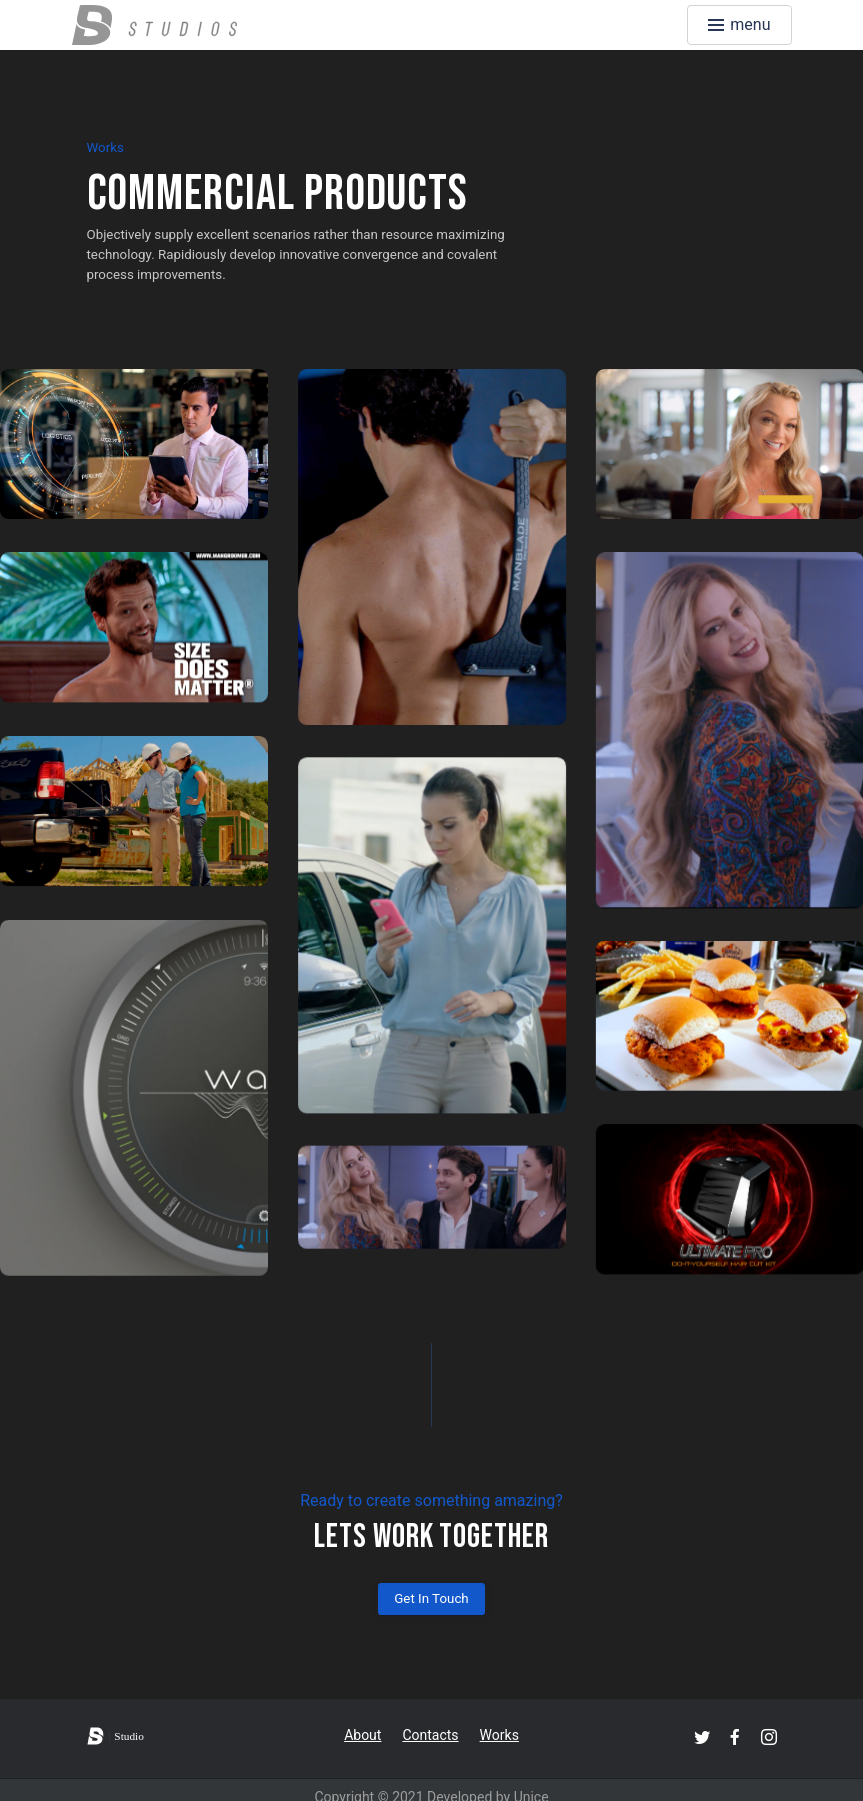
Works (499, 1735)
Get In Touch (431, 1598)
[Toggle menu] (739, 24)
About (362, 1735)
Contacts (430, 1735)
